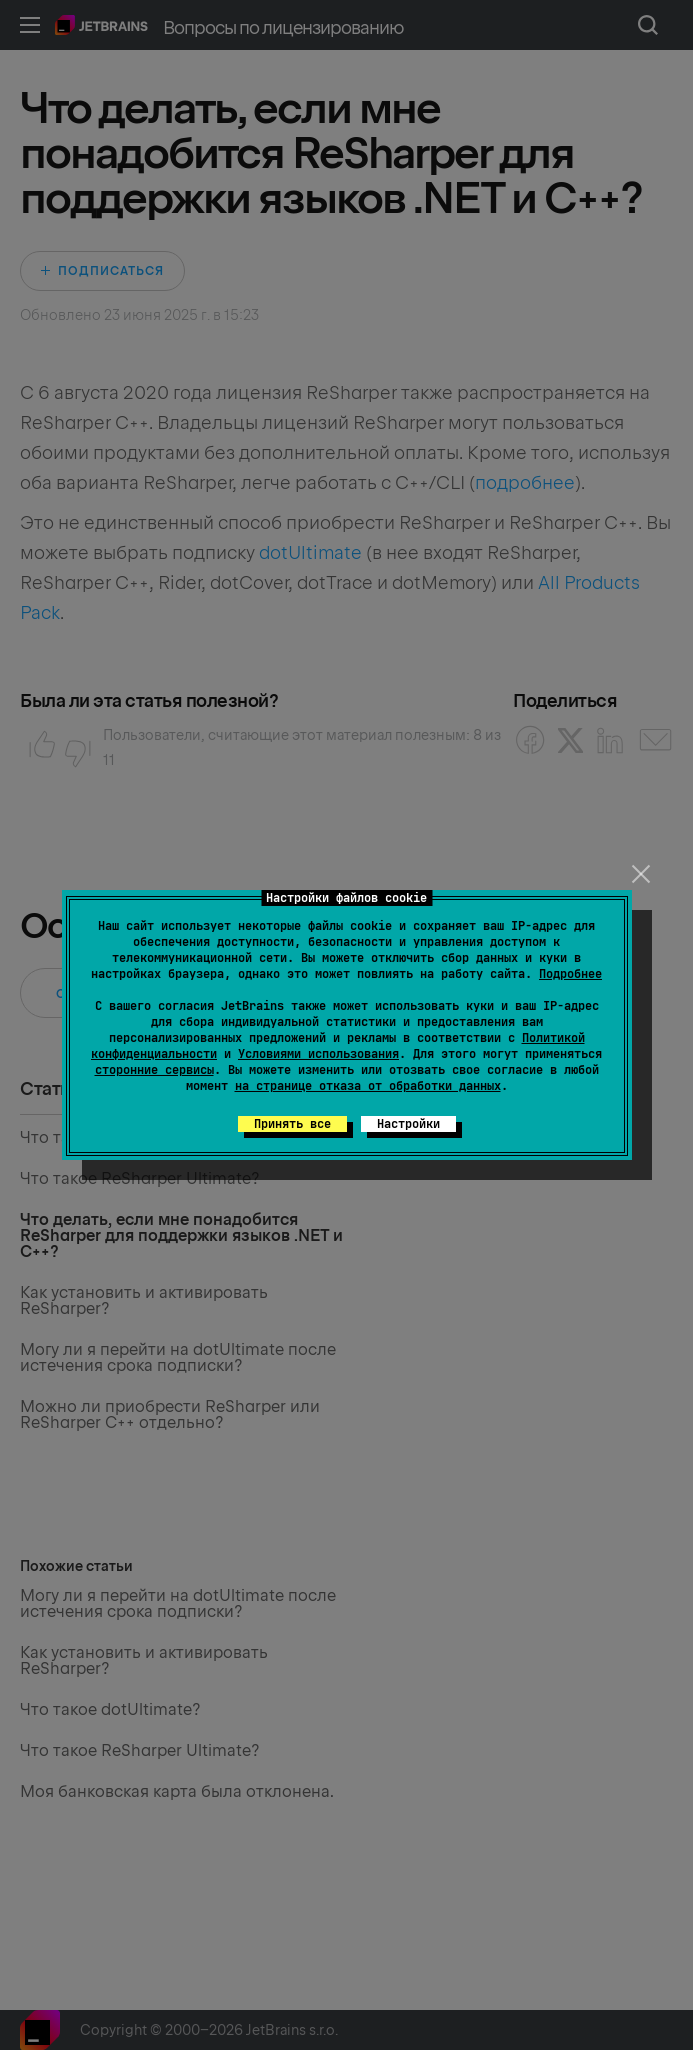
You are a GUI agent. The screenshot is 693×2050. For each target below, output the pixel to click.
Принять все (292, 1124)
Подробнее (570, 974)
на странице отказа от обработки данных (368, 1086)
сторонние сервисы (154, 1070)
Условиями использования (318, 1054)
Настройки (408, 1124)
